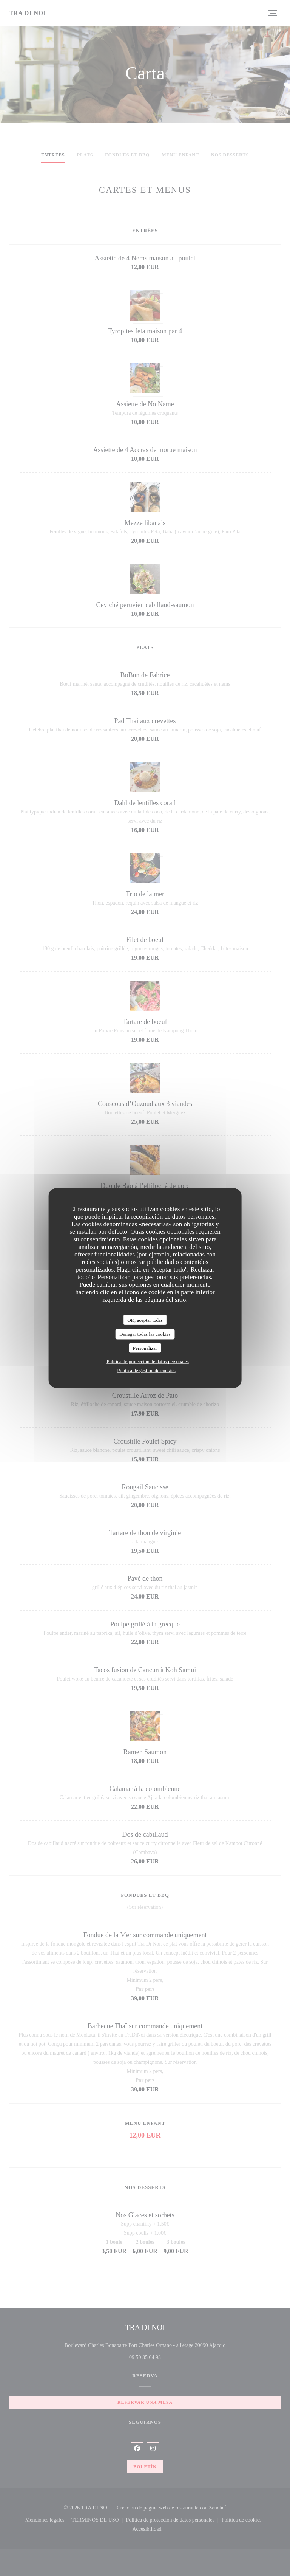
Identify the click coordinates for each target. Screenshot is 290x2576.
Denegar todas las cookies (144, 1334)
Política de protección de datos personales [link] (147, 1361)
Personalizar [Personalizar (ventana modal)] (145, 1348)
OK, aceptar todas (145, 1320)
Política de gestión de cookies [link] (146, 1370)
